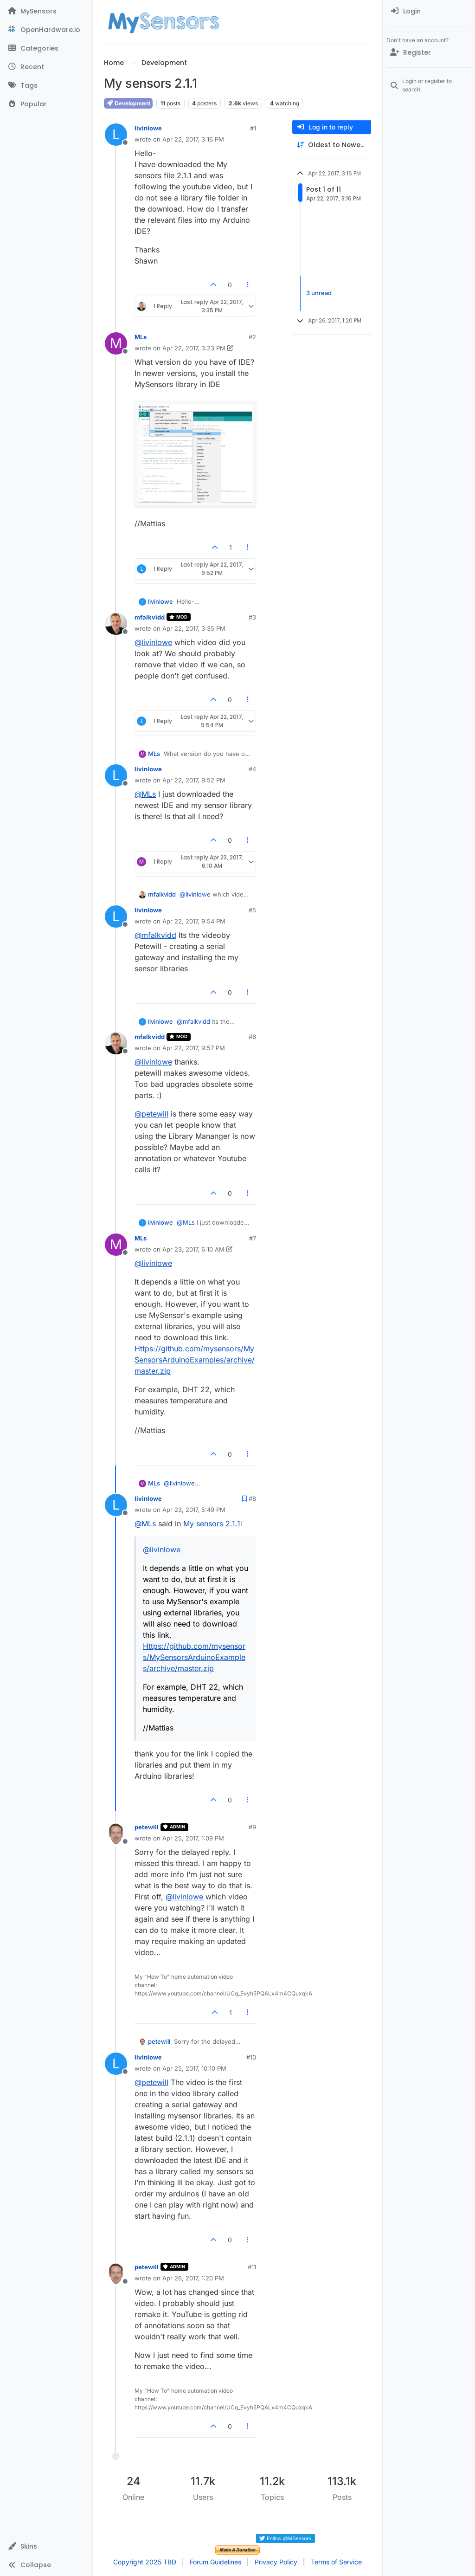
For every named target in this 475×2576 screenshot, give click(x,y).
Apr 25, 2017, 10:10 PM (194, 2068)
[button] (46, 2546)
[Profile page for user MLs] (116, 343)
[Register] (428, 52)
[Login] (428, 11)
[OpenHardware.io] (46, 29)
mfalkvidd (150, 617)
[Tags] (46, 85)
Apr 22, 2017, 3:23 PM (193, 348)
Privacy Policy (276, 2562)
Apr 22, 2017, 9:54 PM (193, 921)
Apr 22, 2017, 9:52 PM (193, 780)
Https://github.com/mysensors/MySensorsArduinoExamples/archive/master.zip (195, 1359)
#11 (252, 2267)
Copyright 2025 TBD (144, 2562)
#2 (252, 337)
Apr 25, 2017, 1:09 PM (193, 1838)
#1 (253, 128)
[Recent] (46, 66)
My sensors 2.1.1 (211, 1523)
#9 (252, 1827)
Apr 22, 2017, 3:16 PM (193, 139)
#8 (252, 1498)
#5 (252, 910)
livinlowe (148, 128)
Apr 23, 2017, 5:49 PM (193, 1509)
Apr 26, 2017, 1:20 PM (193, 2278)
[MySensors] (46, 11)
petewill (147, 1827)
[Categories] (46, 48)
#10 (251, 2057)
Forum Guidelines (215, 2562)
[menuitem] (428, 11)
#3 (252, 617)
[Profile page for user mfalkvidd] (116, 624)
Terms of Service (336, 2562)
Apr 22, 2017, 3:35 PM (193, 628)
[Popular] (46, 104)
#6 (252, 1036)
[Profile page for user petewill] (116, 1833)
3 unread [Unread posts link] (319, 293)
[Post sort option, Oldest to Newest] (331, 145)
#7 (252, 1238)
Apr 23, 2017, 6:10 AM (193, 1249)
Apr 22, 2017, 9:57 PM (193, 1048)
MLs (141, 337)
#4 (252, 769)
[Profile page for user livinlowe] (116, 134)
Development (128, 103)
